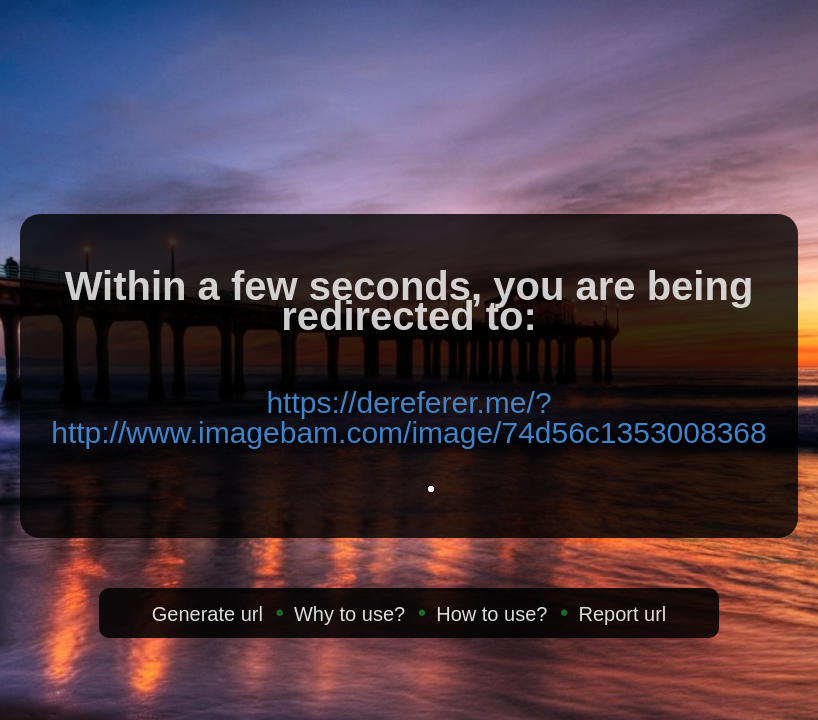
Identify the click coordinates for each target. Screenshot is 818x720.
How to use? (491, 614)
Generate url (207, 614)
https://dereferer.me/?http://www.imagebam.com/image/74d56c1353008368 (408, 417)
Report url (622, 614)
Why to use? (349, 614)
